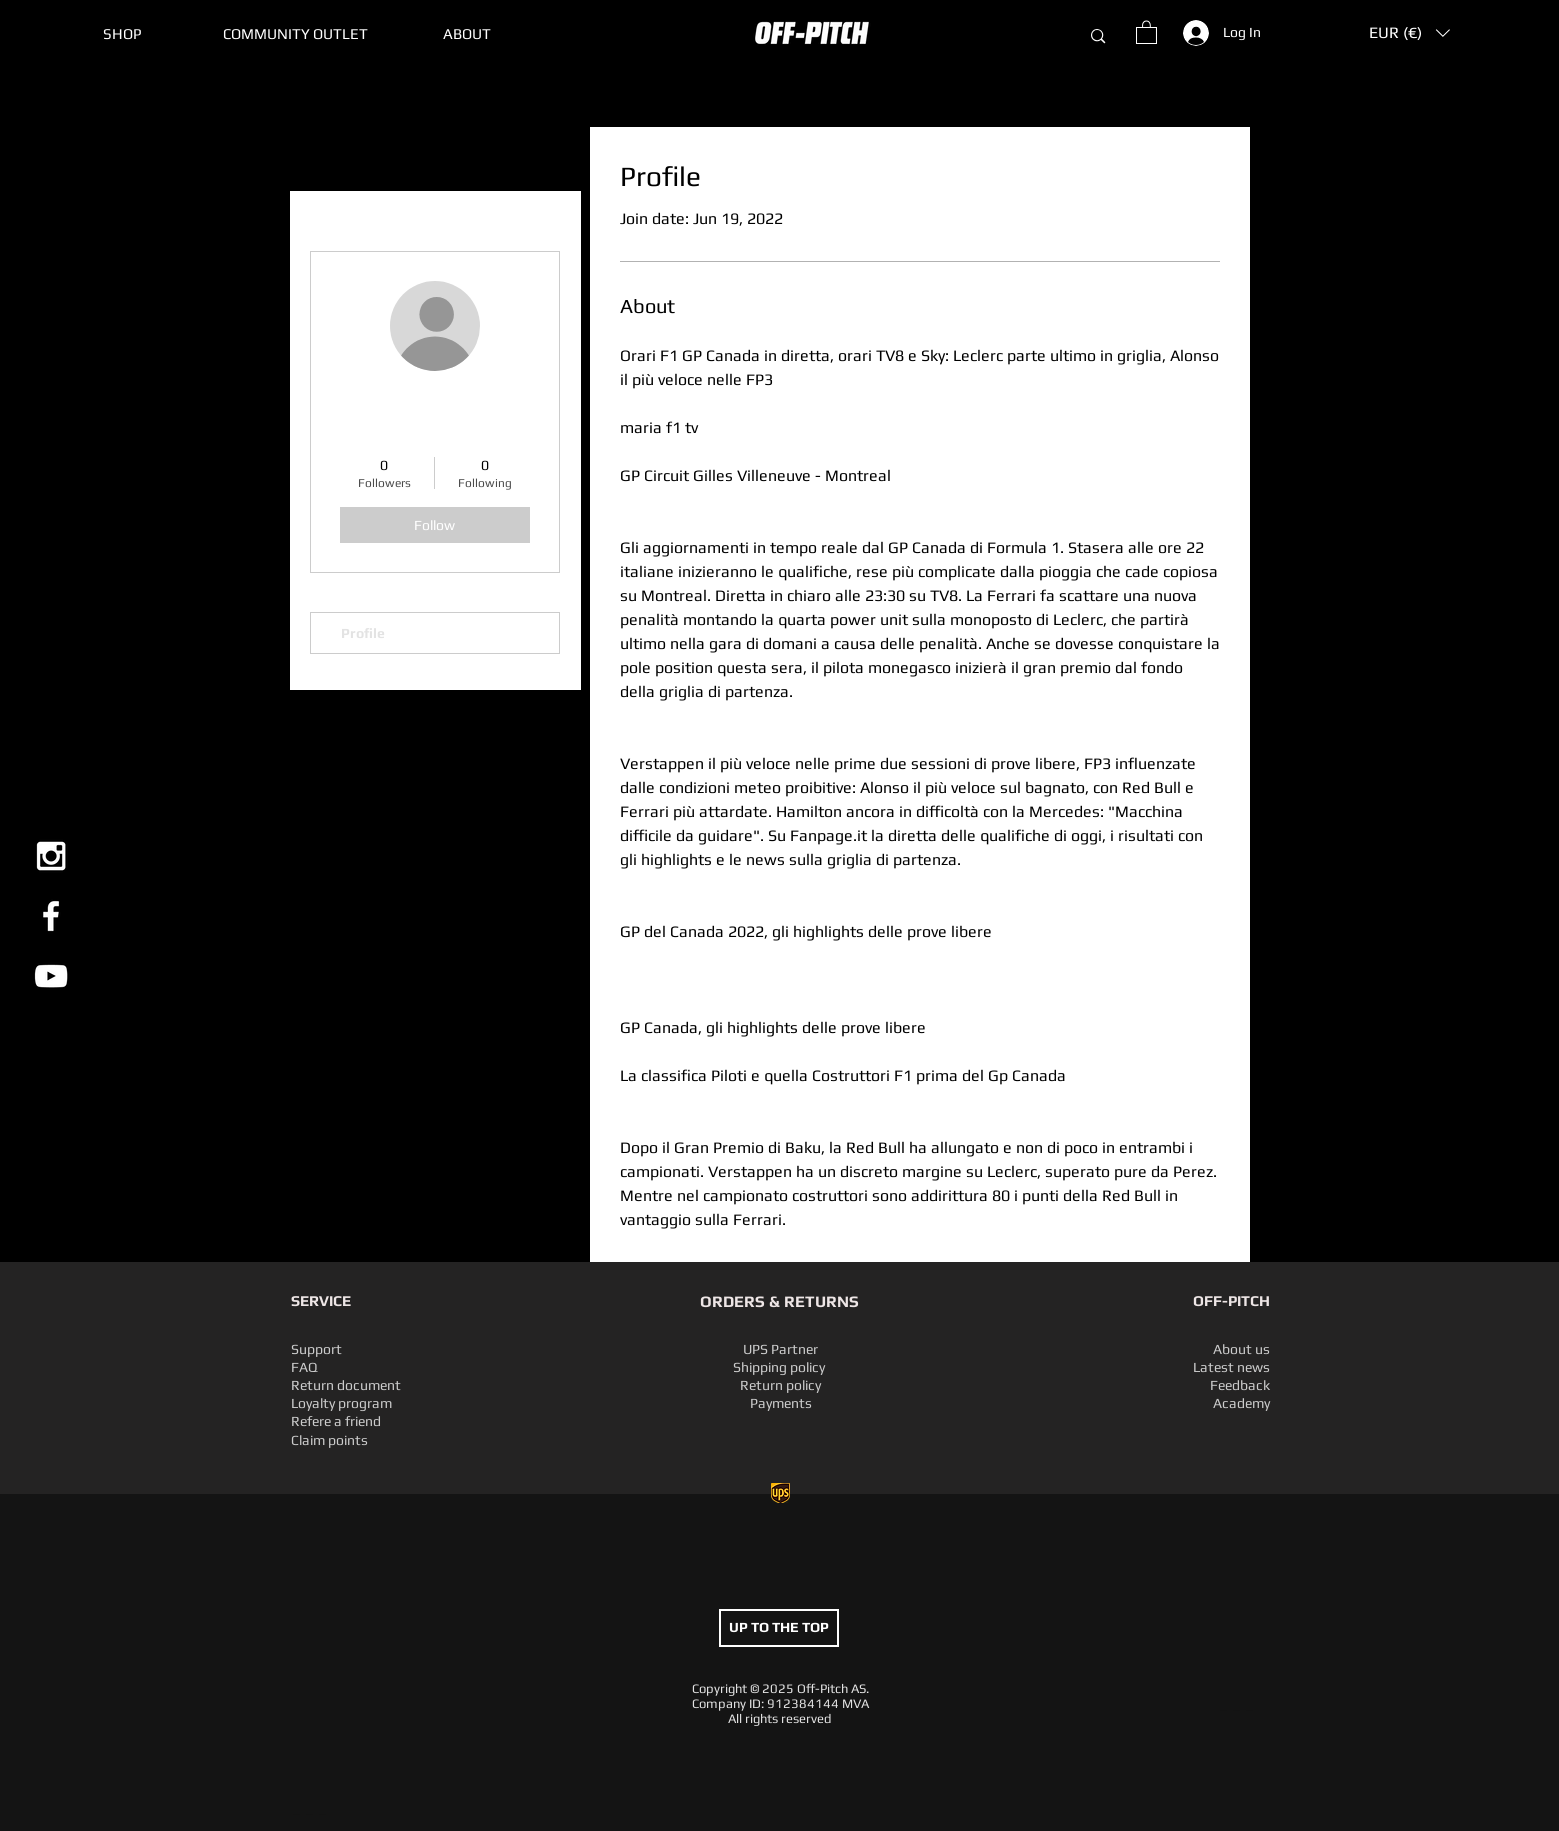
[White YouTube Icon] (51, 976)
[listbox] (1409, 33)
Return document (346, 1385)
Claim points (329, 1440)
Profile (363, 633)
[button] (295, 33)
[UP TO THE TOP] (779, 1628)
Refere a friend (336, 1421)
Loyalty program (341, 1403)
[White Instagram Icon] (51, 856)
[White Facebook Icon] (51, 916)
